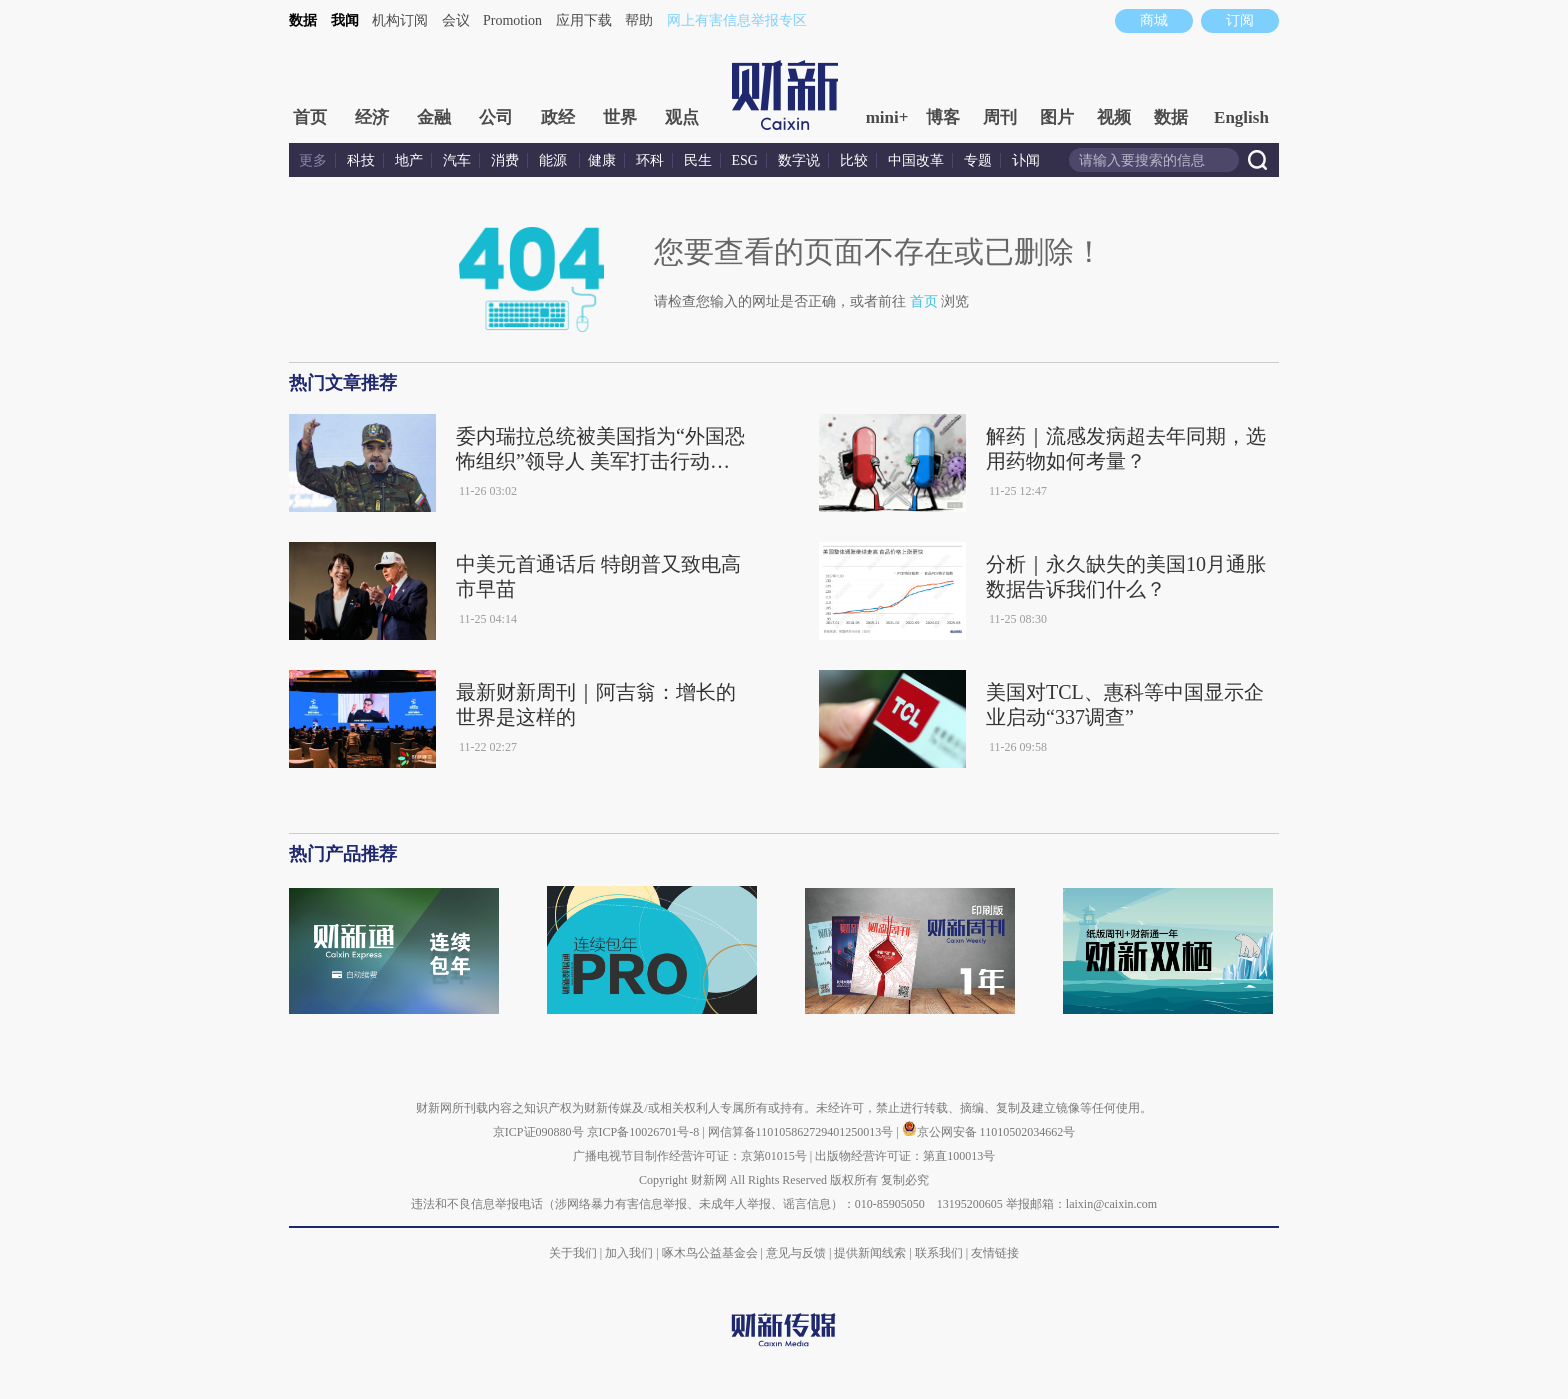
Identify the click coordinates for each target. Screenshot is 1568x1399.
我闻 (345, 20)
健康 (602, 160)
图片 (1057, 117)
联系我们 (939, 1253)
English (1241, 117)
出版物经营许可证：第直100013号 (905, 1156)
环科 (650, 160)
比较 (854, 160)
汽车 (457, 160)
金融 (434, 117)
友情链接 (995, 1253)
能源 (555, 160)
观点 (682, 117)
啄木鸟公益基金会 (711, 1253)
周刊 (1000, 117)
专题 (978, 160)
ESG (745, 160)
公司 (496, 117)
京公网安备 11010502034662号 (989, 1132)
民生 (698, 160)
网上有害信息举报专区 (737, 20)
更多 (313, 160)
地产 (409, 160)
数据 (303, 20)
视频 (1114, 117)
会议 (456, 20)
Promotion (512, 20)
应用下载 (584, 20)
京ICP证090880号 (538, 1132)
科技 (361, 160)
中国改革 (916, 160)
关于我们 (573, 1253)
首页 (310, 117)
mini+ (887, 117)
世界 (620, 117)
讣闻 (1026, 160)
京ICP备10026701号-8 (645, 1132)
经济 (372, 117)
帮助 (639, 20)
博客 (943, 117)
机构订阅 (400, 20)
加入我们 (629, 1253)
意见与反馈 (796, 1253)
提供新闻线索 (870, 1253)
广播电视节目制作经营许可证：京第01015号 (690, 1156)
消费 (505, 160)
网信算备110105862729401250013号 (802, 1132)
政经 (558, 117)
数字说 (799, 160)
